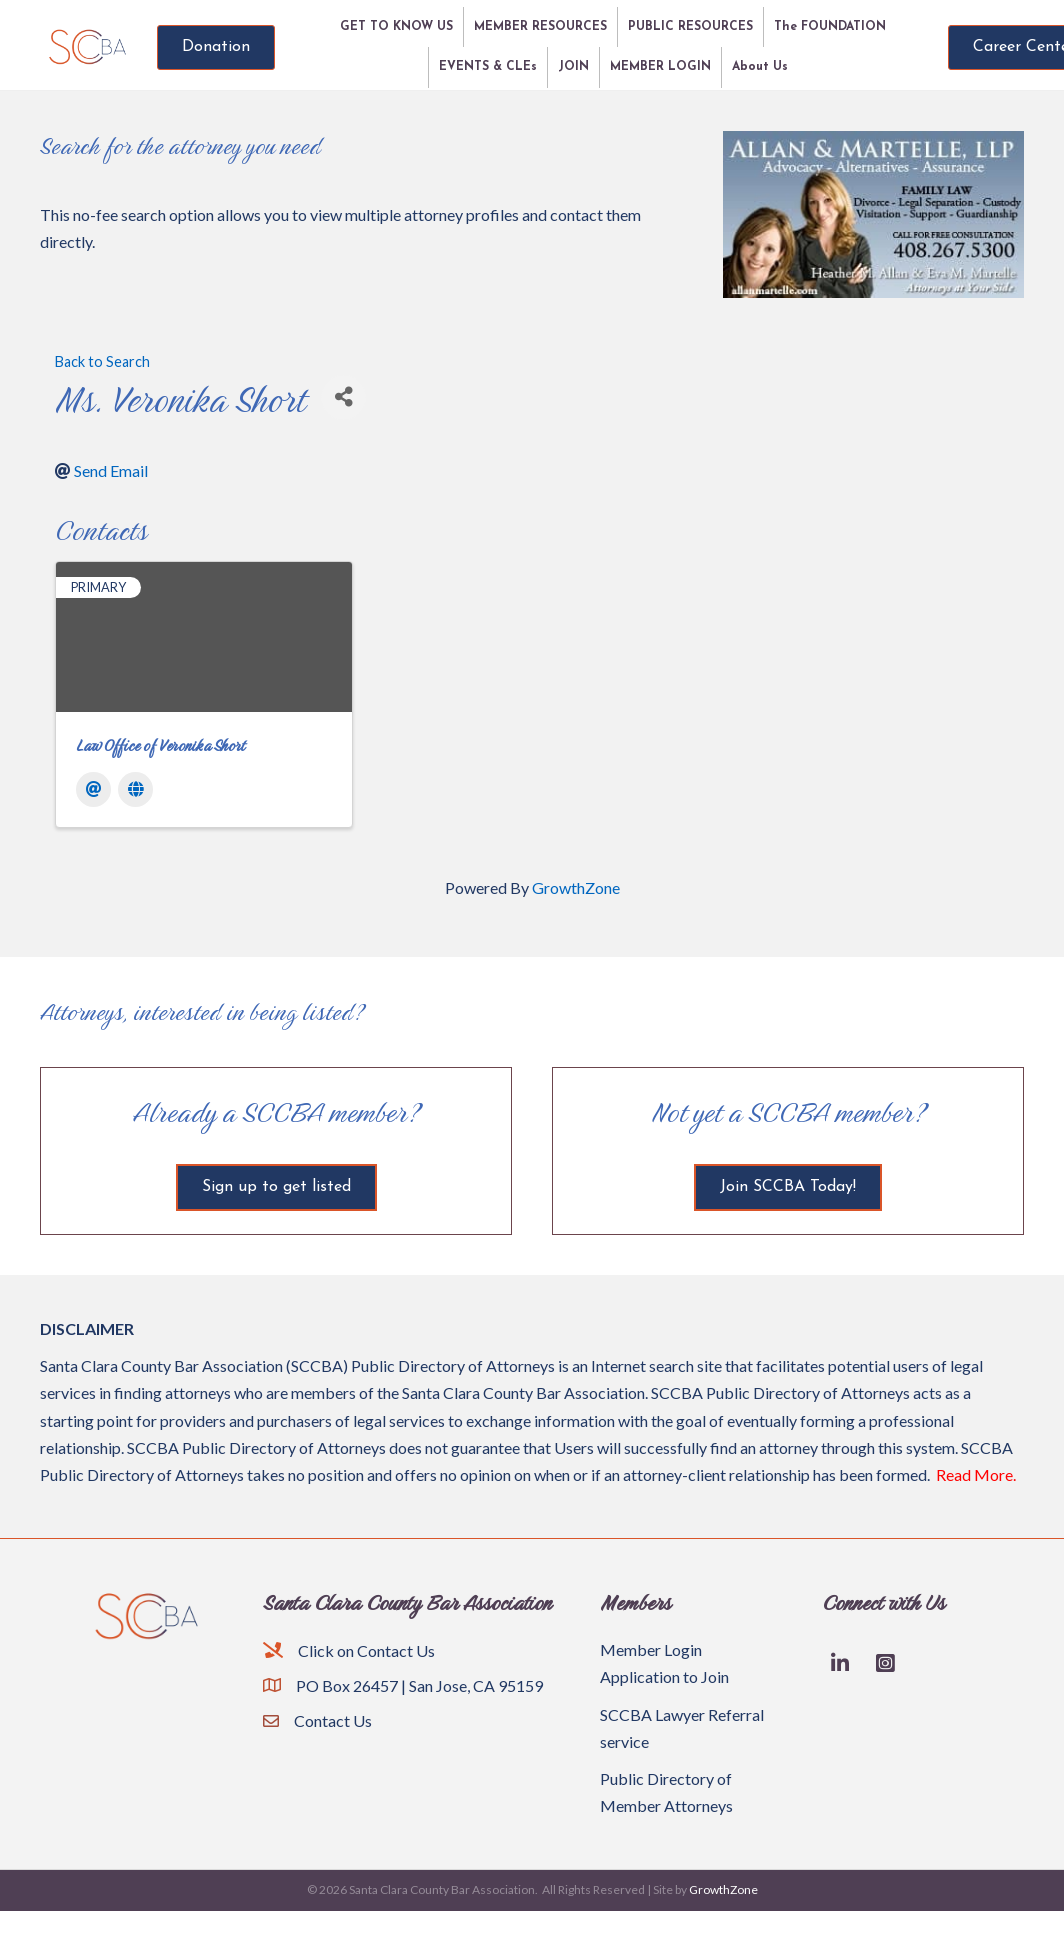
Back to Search (102, 361)
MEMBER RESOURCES (540, 27)
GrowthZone (576, 887)
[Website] (135, 789)
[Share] (343, 397)
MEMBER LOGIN (660, 67)
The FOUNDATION (830, 27)
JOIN (573, 67)
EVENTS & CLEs (488, 67)
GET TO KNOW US (396, 27)
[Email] (93, 789)
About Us (760, 67)
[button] (216, 47)
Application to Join (664, 1676)
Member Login (651, 1649)
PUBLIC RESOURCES (690, 27)
